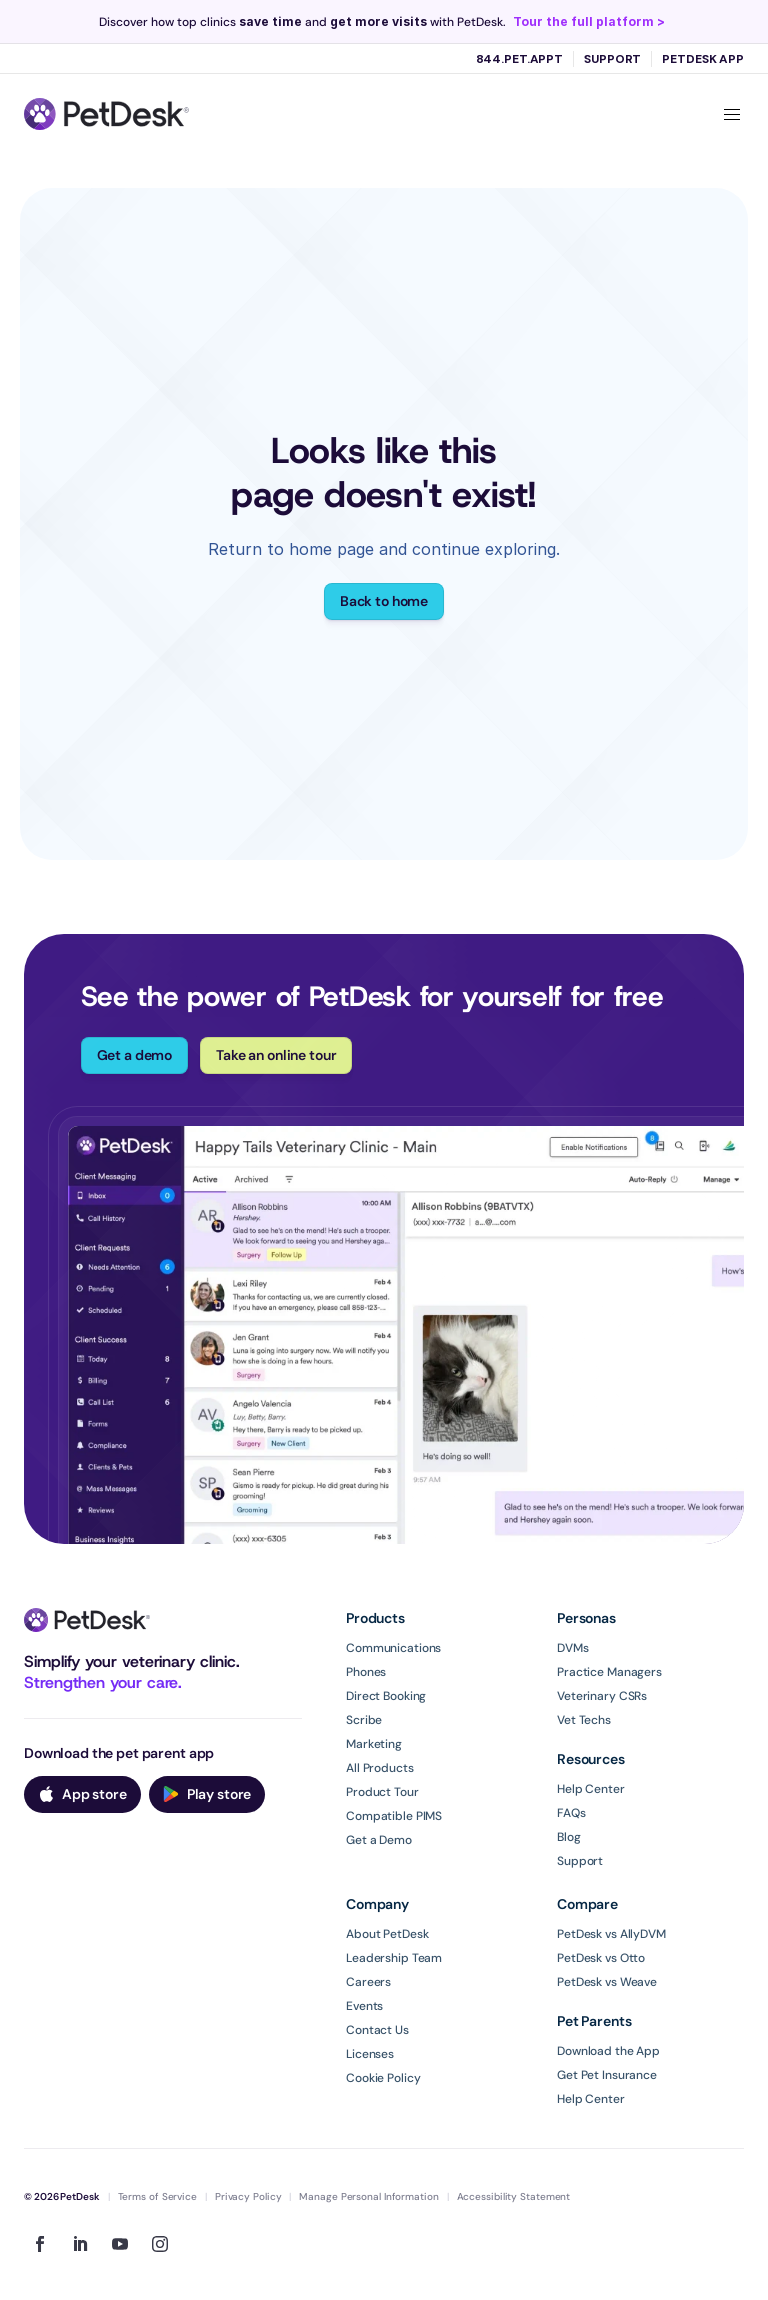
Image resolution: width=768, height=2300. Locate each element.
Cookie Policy (383, 2078)
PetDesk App (703, 59)
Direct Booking (386, 1696)
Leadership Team (394, 1958)
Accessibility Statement (514, 2196)
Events (364, 2006)
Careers (368, 1982)
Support (612, 59)
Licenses (370, 2054)
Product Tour (382, 1792)
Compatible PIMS (394, 1816)
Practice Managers (609, 1672)
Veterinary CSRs (602, 1696)
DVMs (573, 1648)
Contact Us (377, 2030)
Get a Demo (379, 1840)
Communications (393, 1648)
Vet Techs (584, 1720)
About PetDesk (387, 1934)
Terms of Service (157, 2196)
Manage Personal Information (368, 2196)
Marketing (374, 1744)
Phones (366, 1672)
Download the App (608, 2051)
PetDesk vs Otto (601, 1958)
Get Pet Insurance (607, 2075)
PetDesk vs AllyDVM (611, 1934)
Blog (569, 1837)
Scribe (364, 1720)
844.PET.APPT (520, 59)
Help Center (591, 1789)
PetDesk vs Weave (607, 1982)
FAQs (571, 1813)
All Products (380, 1768)
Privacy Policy (248, 2196)
